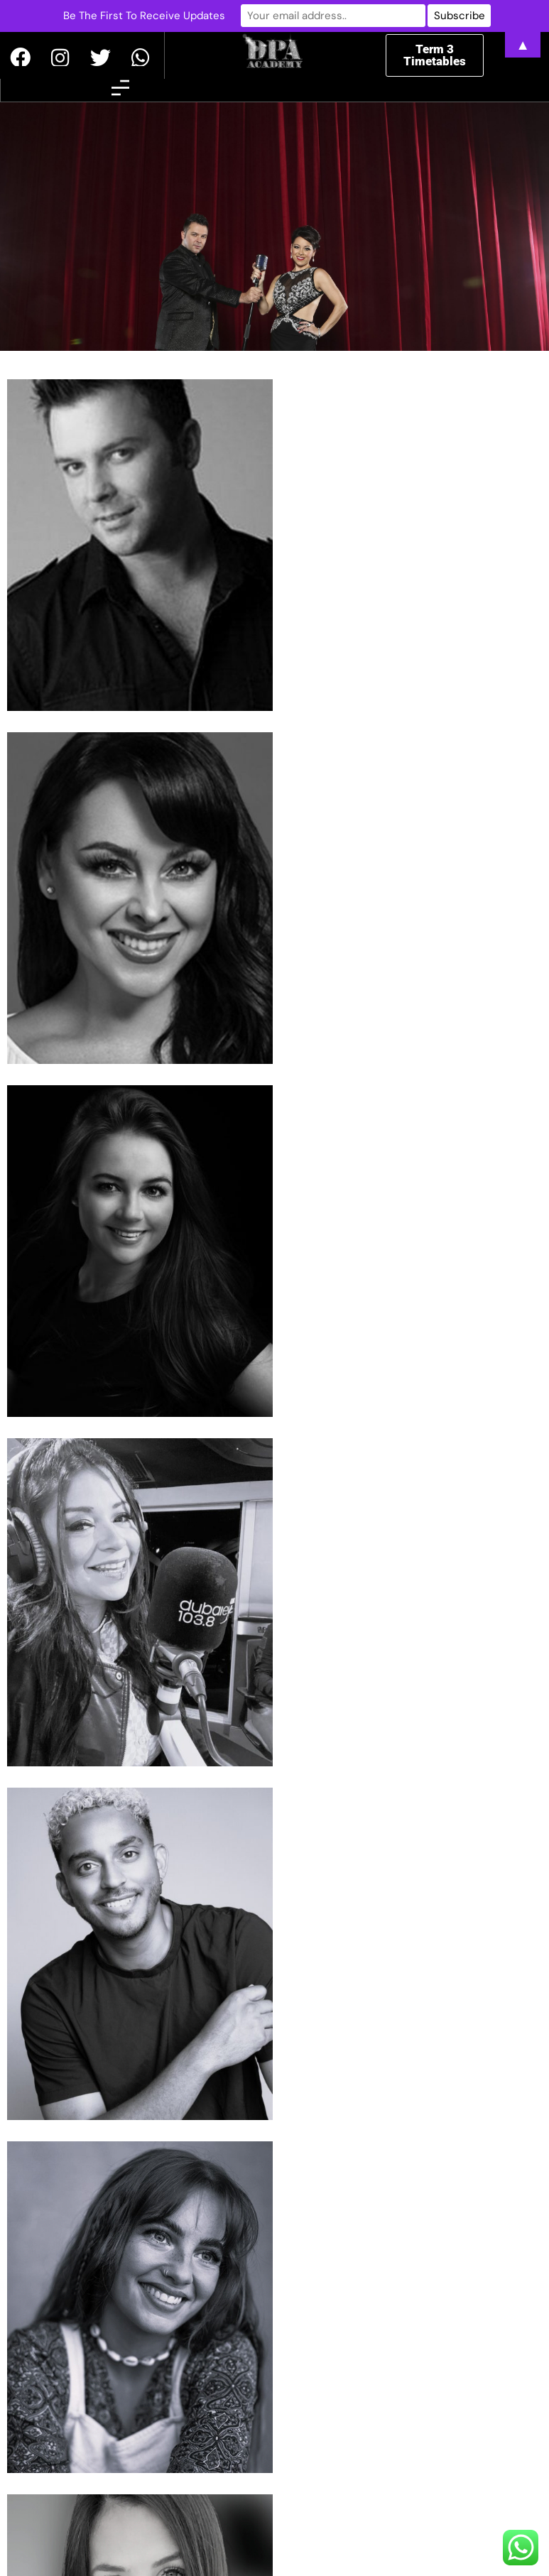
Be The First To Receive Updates (151, 16)
